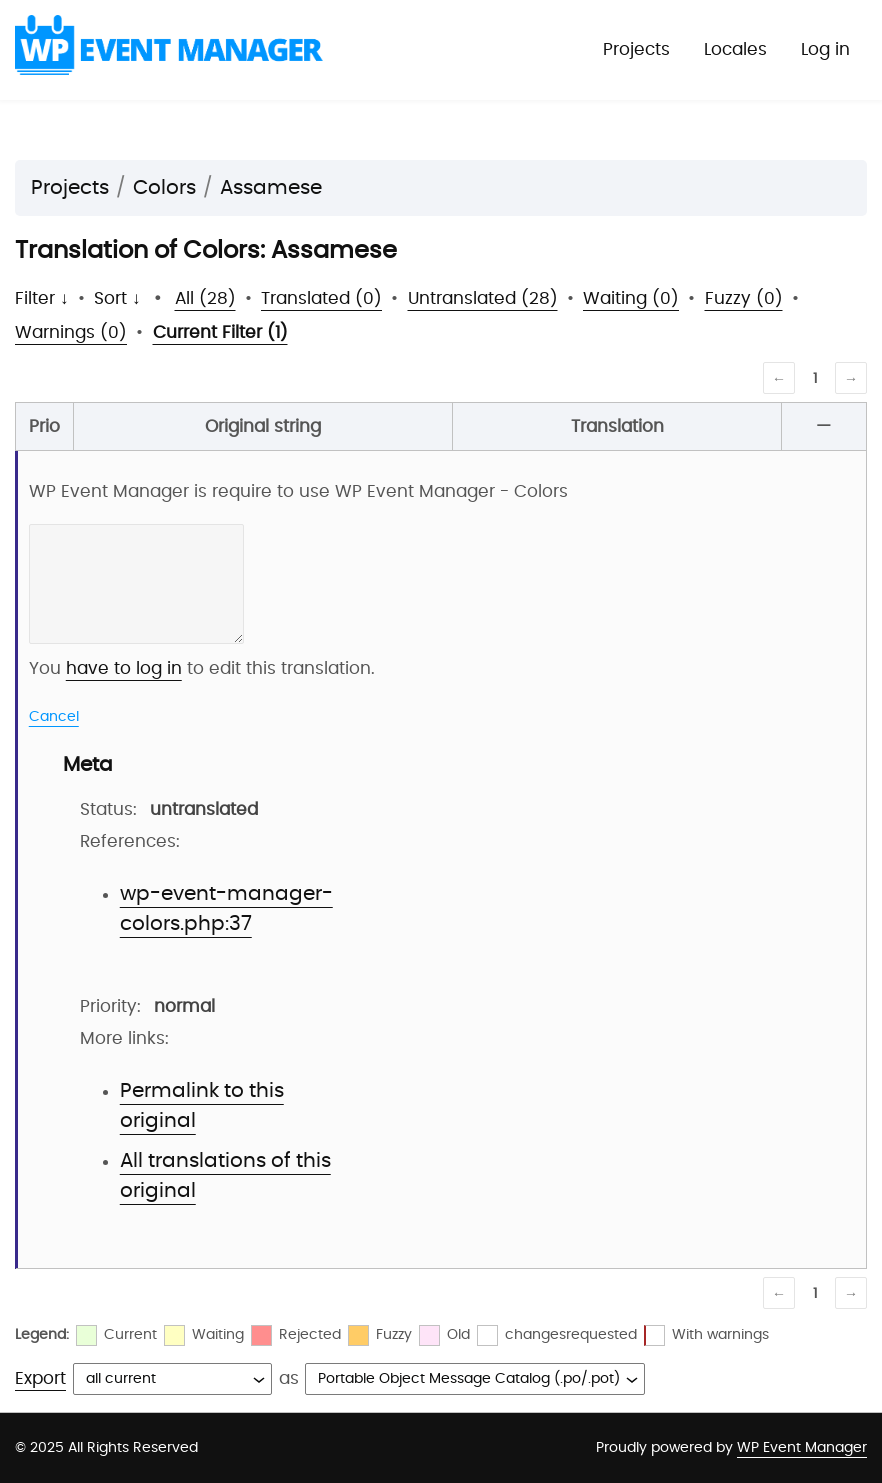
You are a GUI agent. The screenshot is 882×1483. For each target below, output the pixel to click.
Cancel (54, 717)
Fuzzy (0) (744, 298)
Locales (735, 49)
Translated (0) (321, 298)
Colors (164, 188)
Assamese (271, 188)
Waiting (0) (631, 298)
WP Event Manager (802, 1448)
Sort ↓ (117, 298)
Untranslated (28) (483, 298)
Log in (825, 49)
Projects (636, 49)
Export (40, 1378)
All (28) (205, 298)
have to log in (124, 668)
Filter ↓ (42, 298)
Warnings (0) (71, 332)
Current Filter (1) (220, 332)
